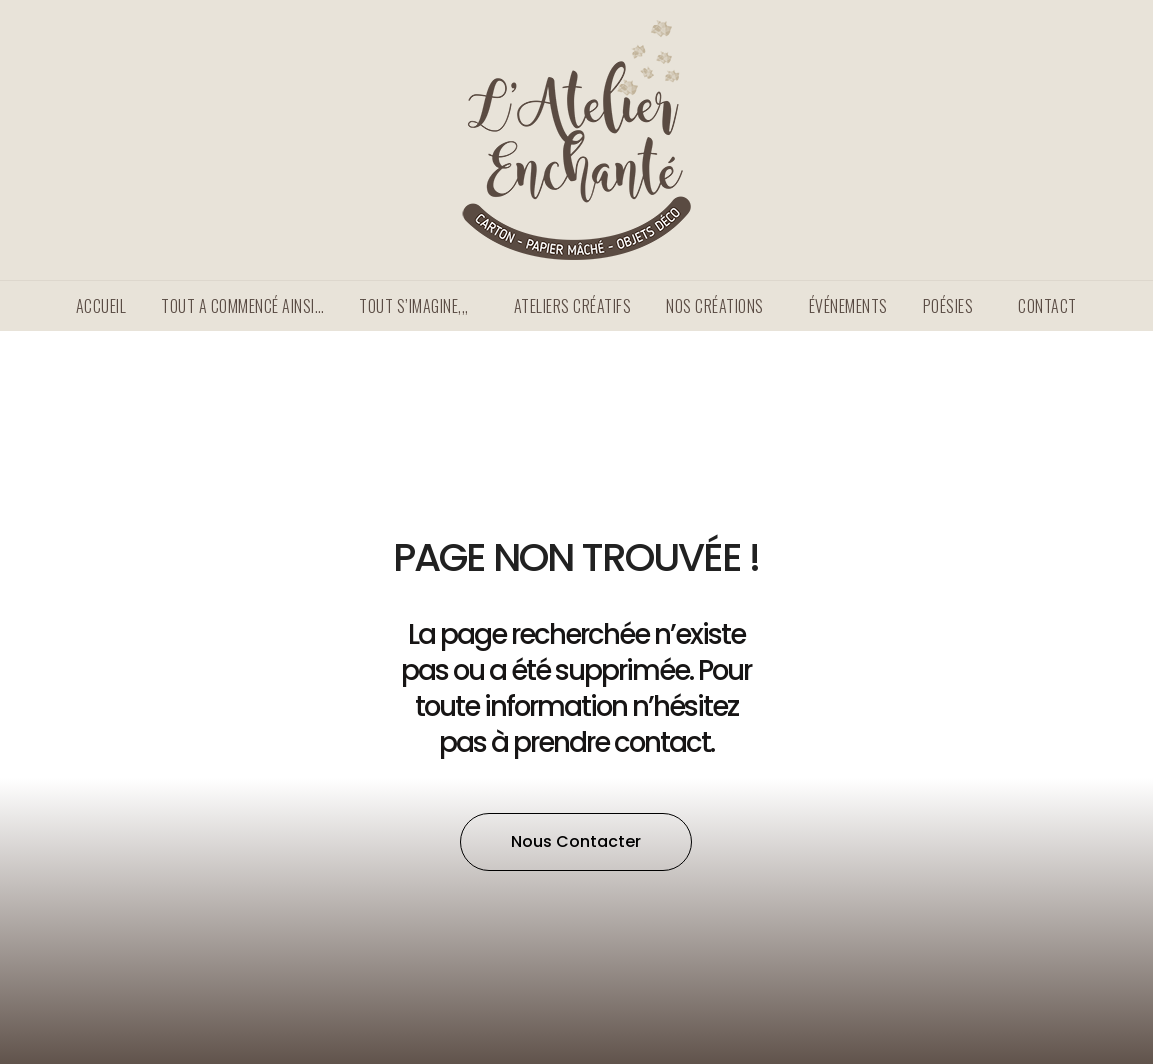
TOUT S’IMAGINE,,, (419, 306)
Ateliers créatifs (573, 306)
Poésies (953, 306)
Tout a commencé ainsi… (242, 306)
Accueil (101, 306)
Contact (1047, 306)
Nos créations (720, 306)
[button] (576, 842)
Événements (848, 306)
